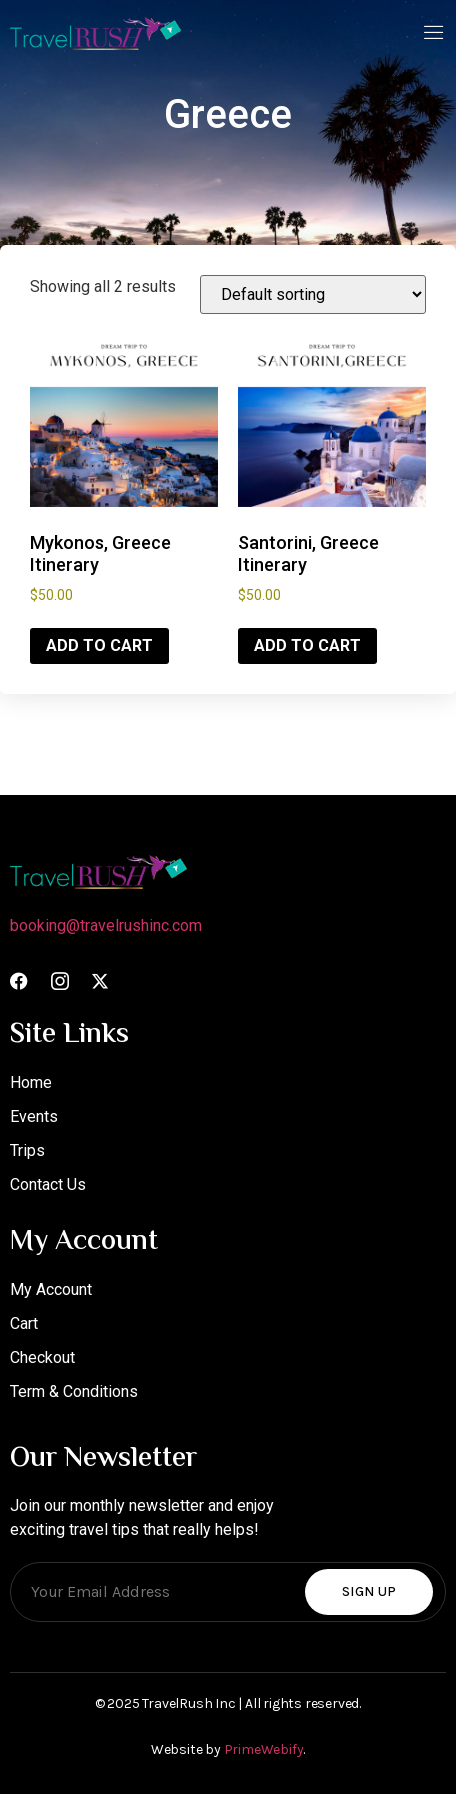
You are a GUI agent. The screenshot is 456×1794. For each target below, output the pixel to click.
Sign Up (369, 1591)
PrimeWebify (264, 1749)
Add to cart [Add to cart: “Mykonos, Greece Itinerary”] (99, 645)
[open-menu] (434, 34)
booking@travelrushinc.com (106, 925)
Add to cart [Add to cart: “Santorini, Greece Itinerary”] (307, 645)
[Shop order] (313, 294)
